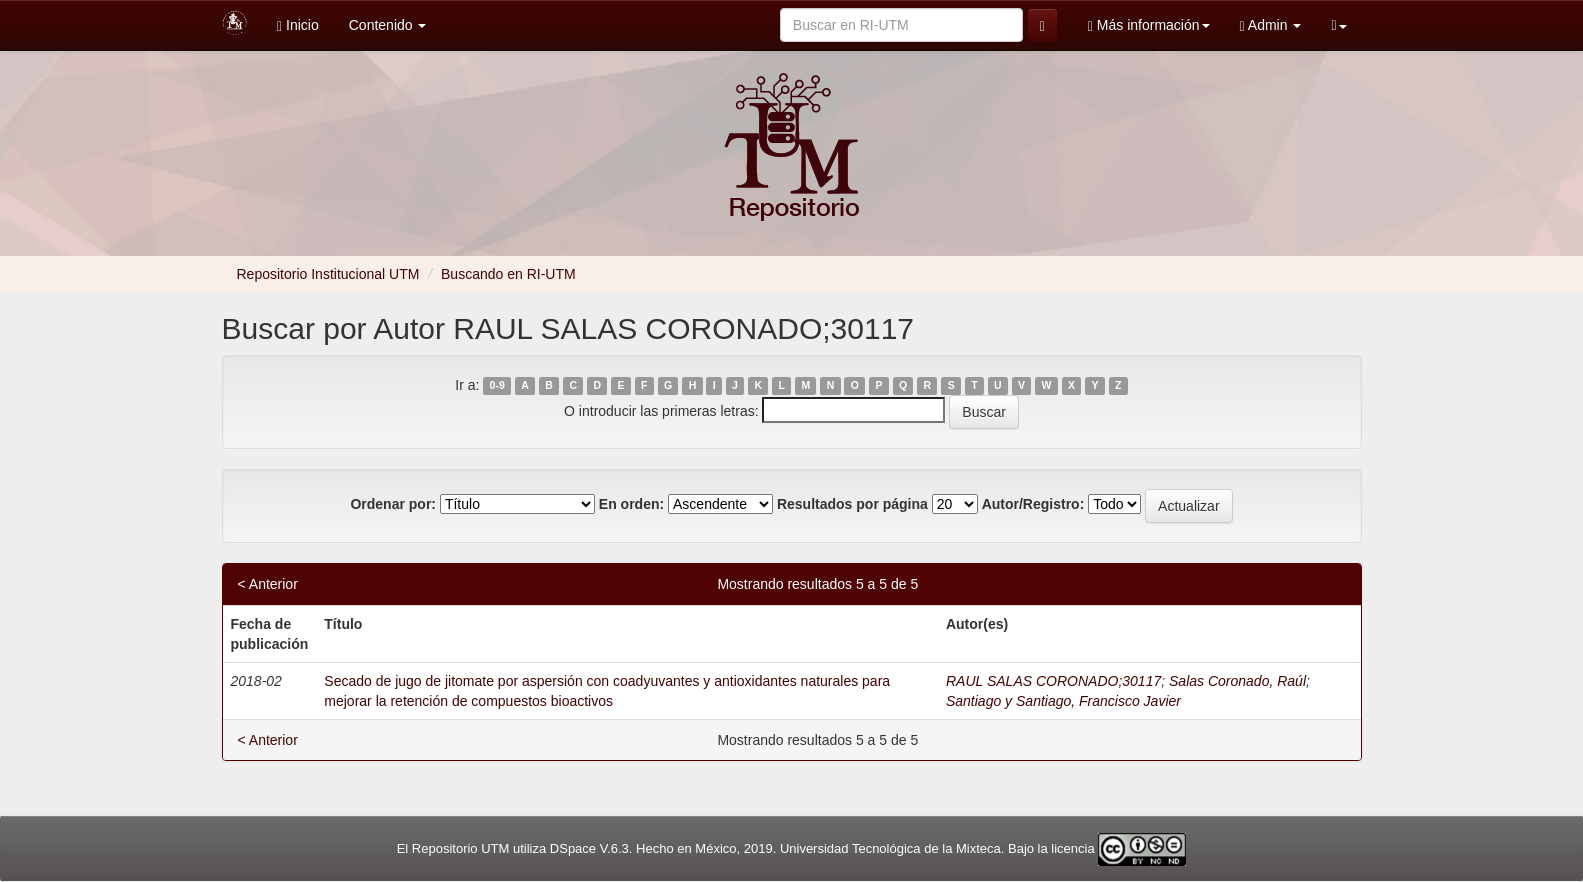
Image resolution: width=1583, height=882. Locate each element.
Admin (1271, 25)
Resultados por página (852, 504)
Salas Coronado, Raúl (1237, 681)
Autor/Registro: (1033, 504)
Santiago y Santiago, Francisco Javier (1063, 701)
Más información (1149, 25)
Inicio (298, 25)
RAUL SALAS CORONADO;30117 (1053, 681)
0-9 (497, 386)
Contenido (388, 25)
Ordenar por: (393, 504)
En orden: (631, 504)
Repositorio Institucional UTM (328, 274)
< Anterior (268, 584)
